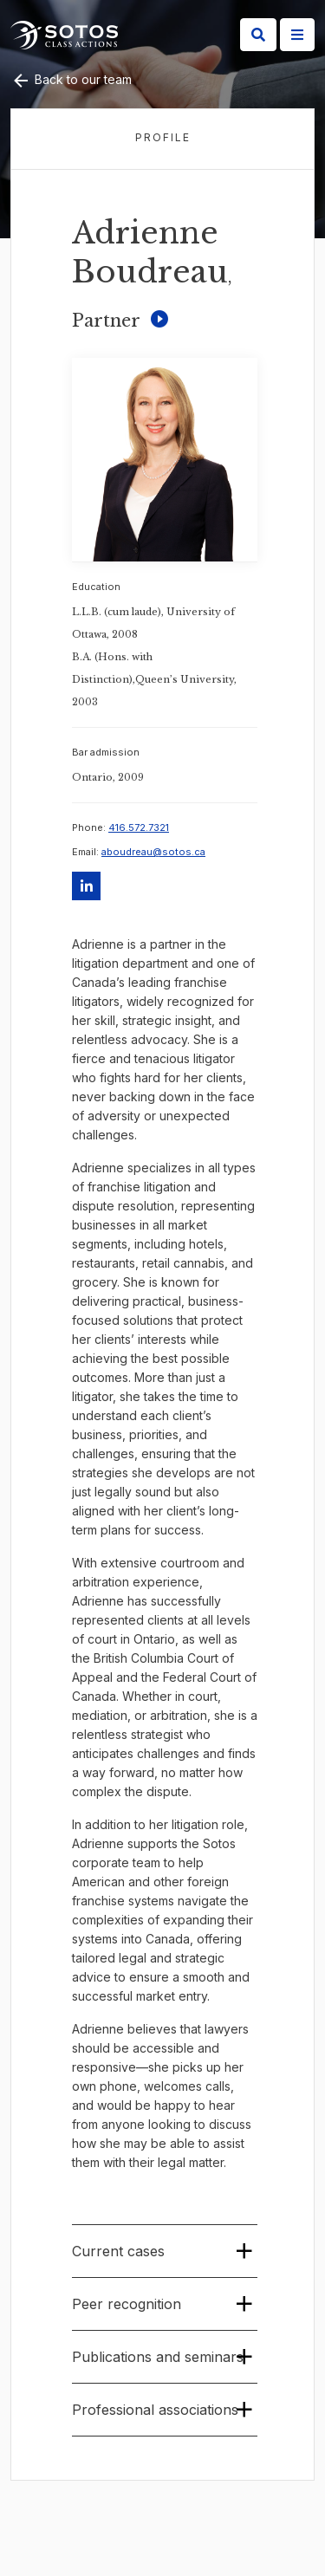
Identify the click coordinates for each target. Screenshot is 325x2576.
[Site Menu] (297, 34)
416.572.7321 (138, 827)
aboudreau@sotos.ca (153, 852)
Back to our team (71, 79)
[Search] (258, 34)
